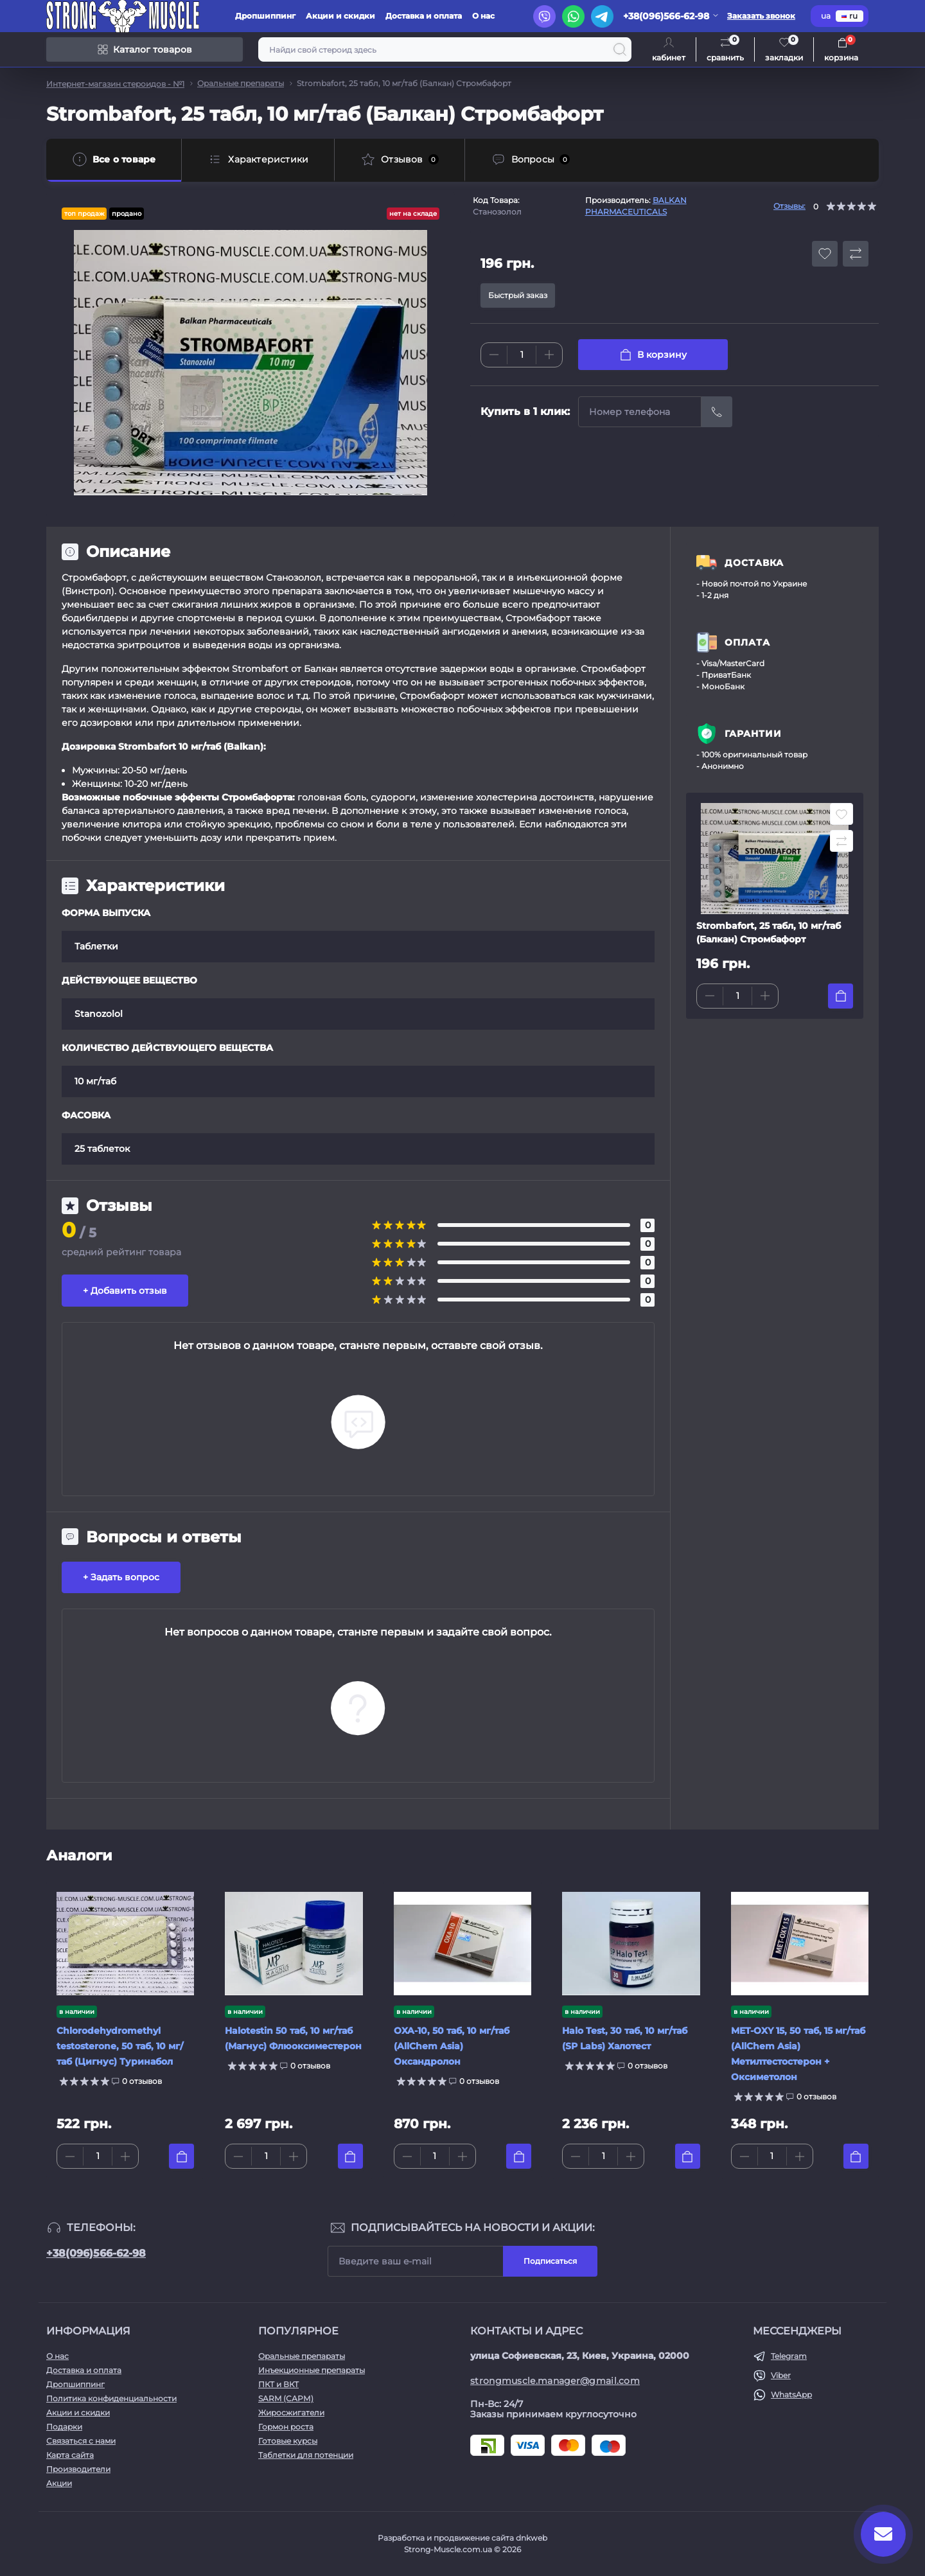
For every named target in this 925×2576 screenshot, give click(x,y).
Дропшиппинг (265, 16)
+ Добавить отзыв (125, 1290)
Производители (78, 2469)
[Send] (716, 411)
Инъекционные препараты (311, 2370)
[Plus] (549, 355)
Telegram (789, 2356)
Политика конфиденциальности (111, 2398)
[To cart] (840, 996)
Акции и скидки (340, 16)
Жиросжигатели (291, 2412)
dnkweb (531, 2538)
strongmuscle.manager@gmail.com (555, 2380)
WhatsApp (791, 2394)
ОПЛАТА (747, 642)
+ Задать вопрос (121, 1577)
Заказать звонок (761, 16)
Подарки (64, 2426)
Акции (59, 2483)
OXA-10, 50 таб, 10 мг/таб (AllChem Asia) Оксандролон (451, 2046)
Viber (781, 2375)
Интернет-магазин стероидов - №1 (115, 84)
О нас (483, 16)
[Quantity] (521, 355)
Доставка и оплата (423, 16)
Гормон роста (285, 2426)
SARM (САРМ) (285, 2398)
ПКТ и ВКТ (278, 2384)
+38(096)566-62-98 (96, 2253)
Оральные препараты (240, 83)
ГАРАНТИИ (753, 733)
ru (849, 16)
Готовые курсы (287, 2441)
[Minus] (494, 355)
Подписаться (550, 2261)
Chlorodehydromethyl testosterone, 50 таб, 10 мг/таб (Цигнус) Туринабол (120, 2046)
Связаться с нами (81, 2441)
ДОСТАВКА (754, 563)
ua (826, 16)
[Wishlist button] (825, 254)
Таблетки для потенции (305, 2455)
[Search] (619, 49)
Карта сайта (70, 2455)
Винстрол (88, 591)
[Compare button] (855, 254)
